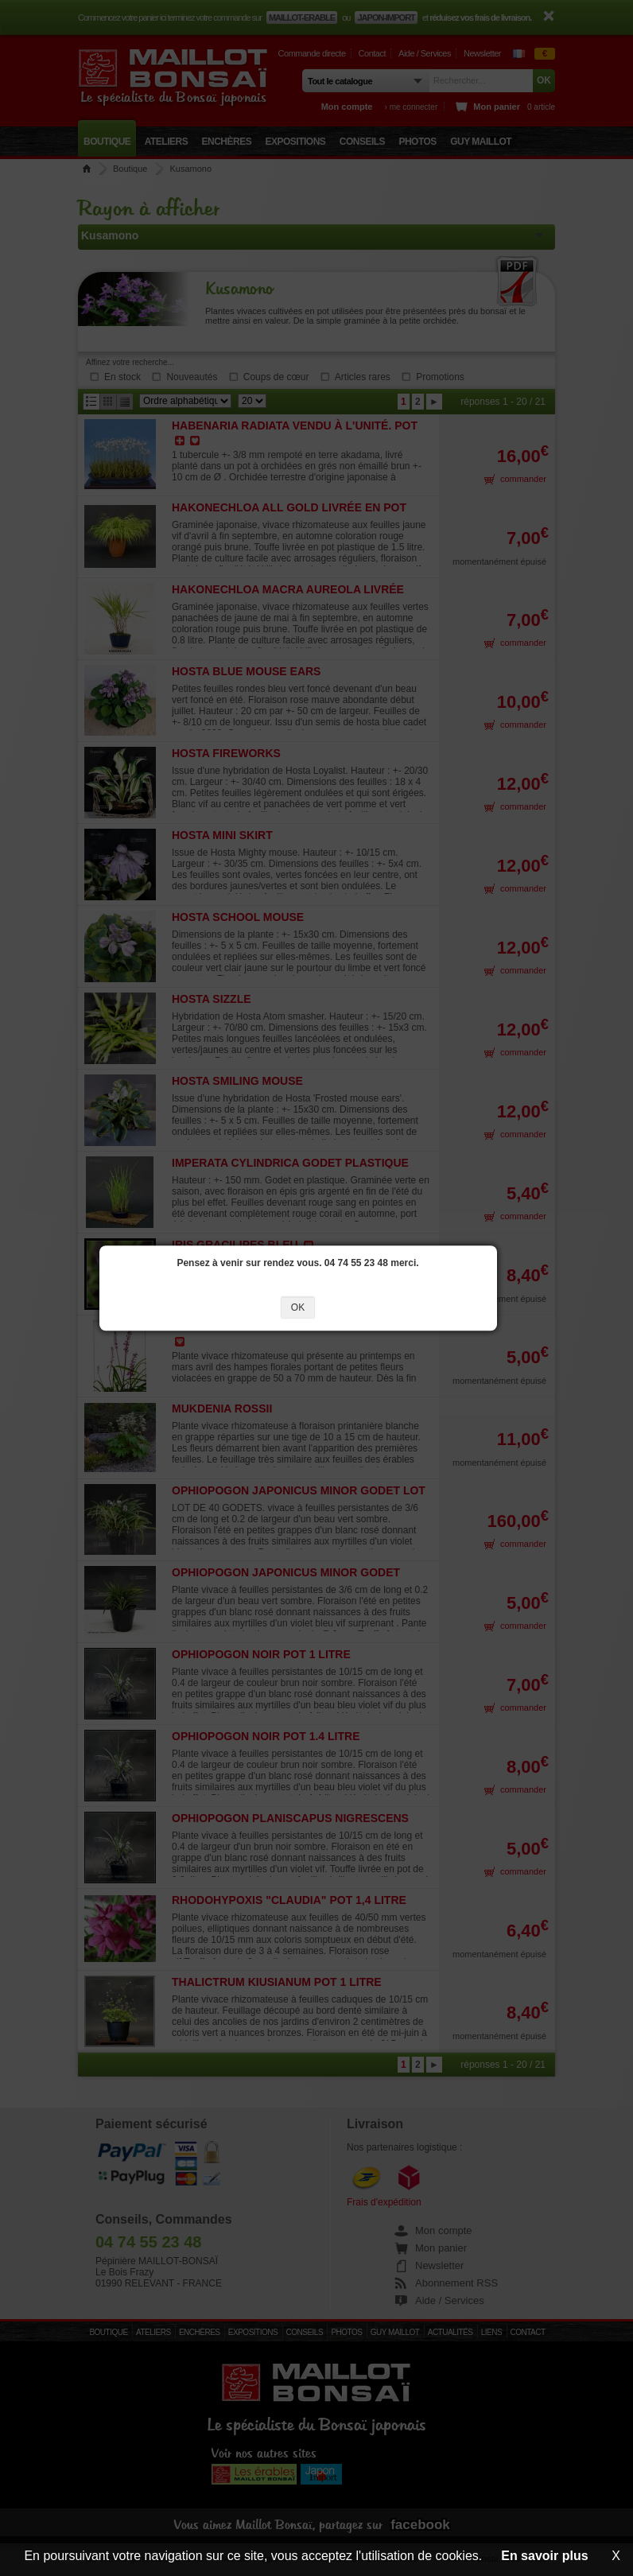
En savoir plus (544, 2555)
